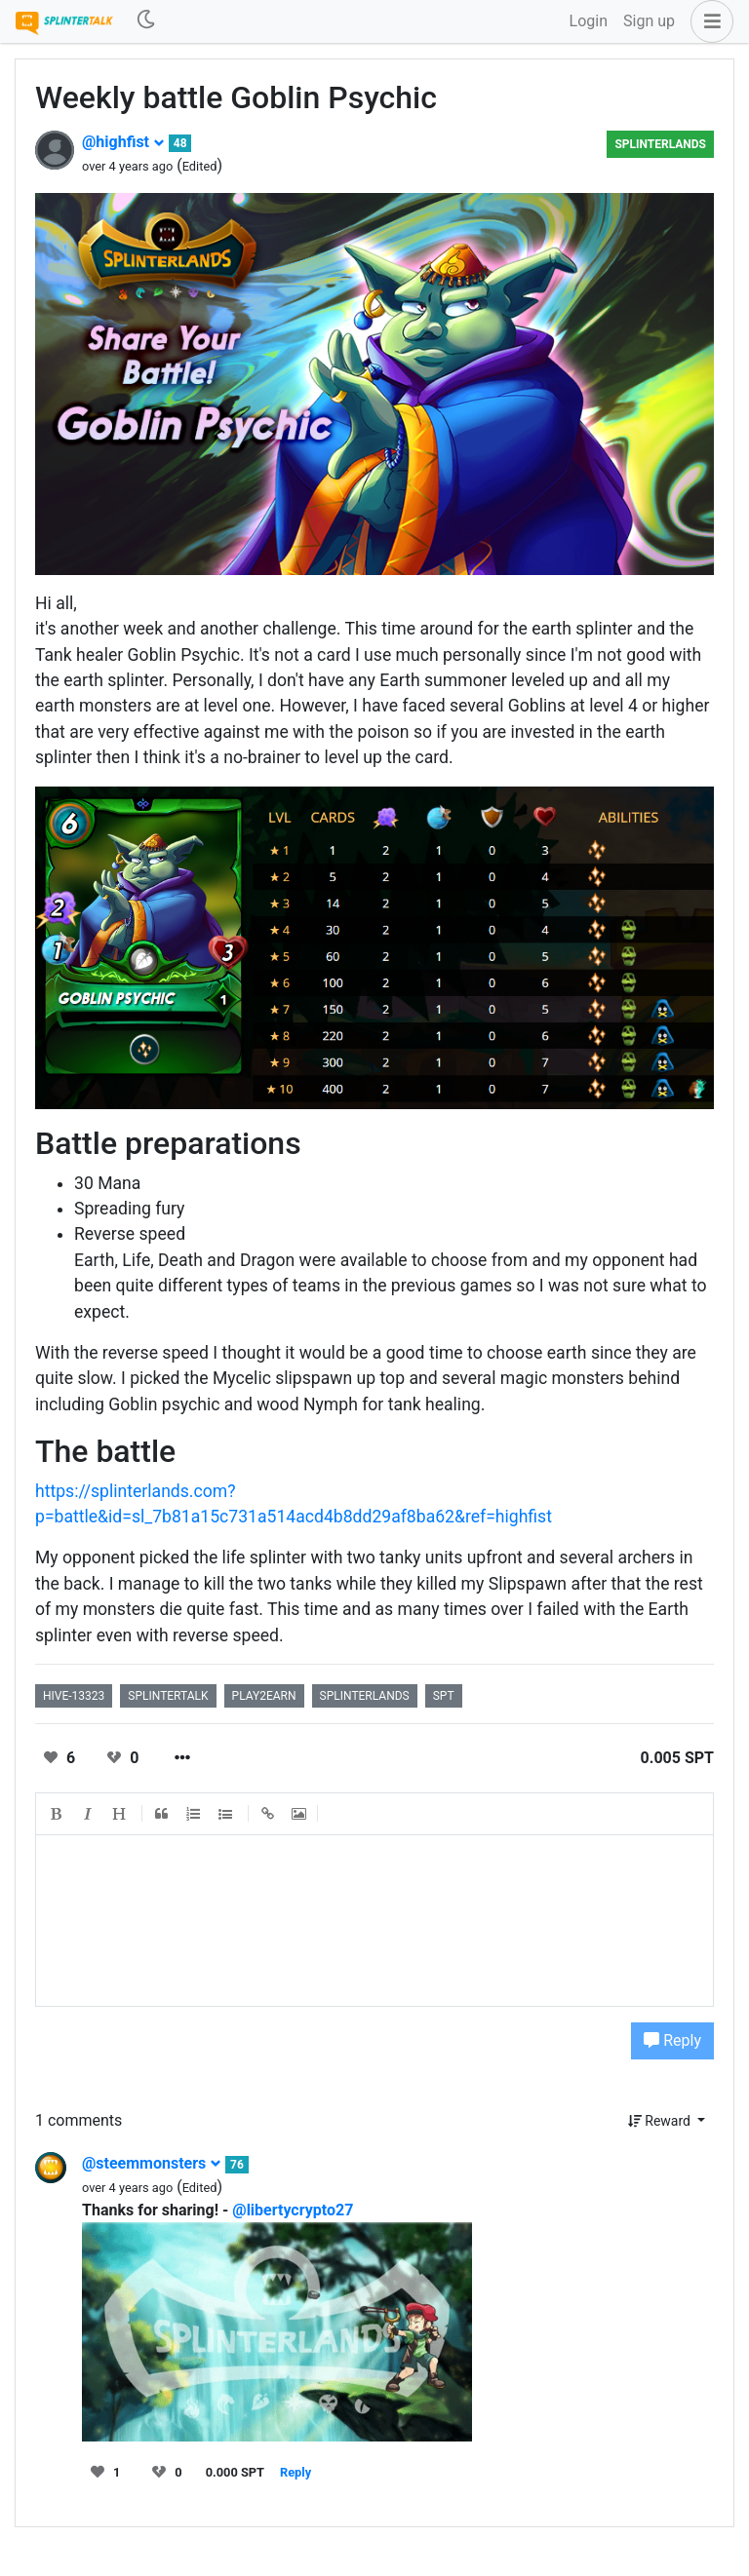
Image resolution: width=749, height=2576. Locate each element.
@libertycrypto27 (292, 2210)
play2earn (264, 1696)
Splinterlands (660, 144)
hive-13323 (73, 1696)
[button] (708, 21)
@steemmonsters (151, 2163)
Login (589, 21)
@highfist (123, 142)
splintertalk (168, 1696)
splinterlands (365, 1696)
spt (443, 1696)
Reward (661, 2121)
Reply (672, 2040)
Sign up (649, 21)
